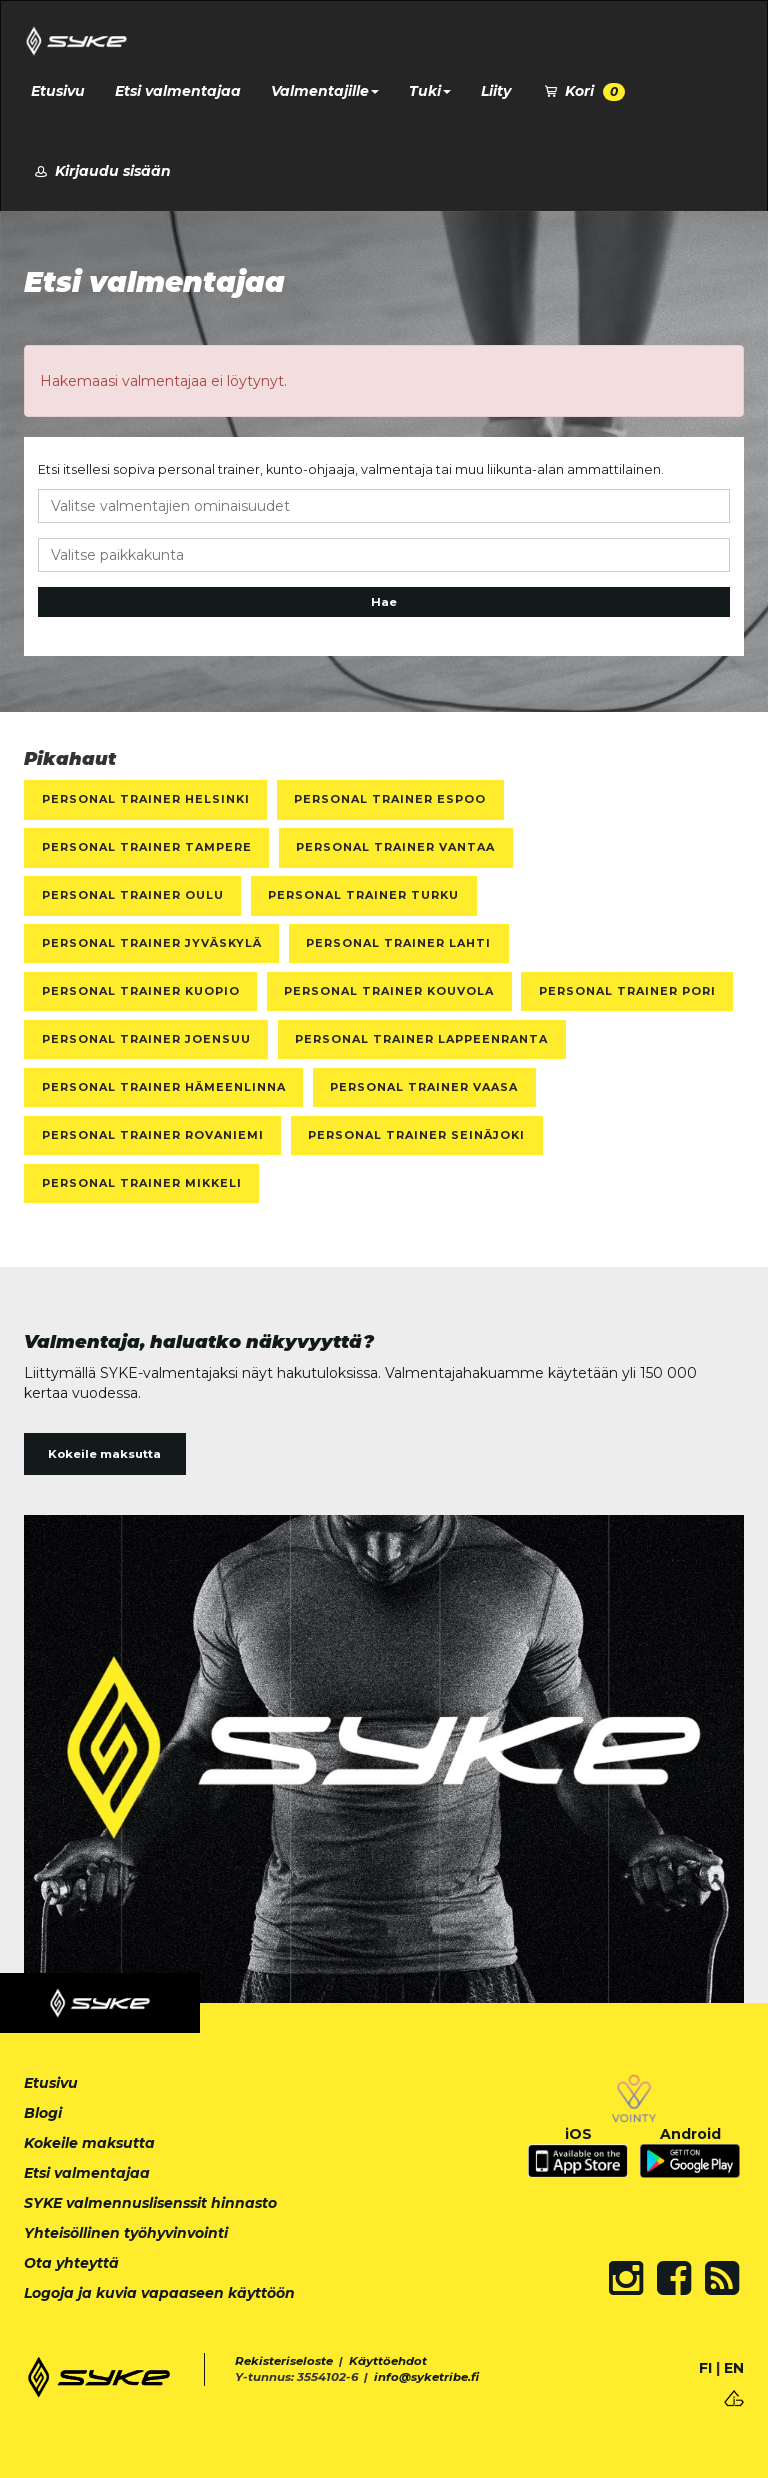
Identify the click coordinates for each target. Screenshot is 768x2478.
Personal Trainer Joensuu (146, 1039)
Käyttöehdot (388, 2361)
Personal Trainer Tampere (147, 847)
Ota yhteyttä (71, 2263)
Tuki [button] (430, 91)
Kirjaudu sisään (101, 171)
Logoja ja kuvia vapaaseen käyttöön (159, 2293)
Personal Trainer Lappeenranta (421, 1039)
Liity (496, 91)
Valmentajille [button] (325, 91)
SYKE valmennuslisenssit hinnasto (150, 2203)
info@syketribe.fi (426, 2377)
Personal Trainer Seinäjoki (416, 1135)
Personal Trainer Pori (627, 991)
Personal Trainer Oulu (133, 895)
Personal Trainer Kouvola (389, 991)
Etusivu (58, 91)
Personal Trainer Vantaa (395, 847)
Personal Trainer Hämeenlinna (164, 1087)
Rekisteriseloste (284, 2361)
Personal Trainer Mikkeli (142, 1183)
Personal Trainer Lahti (398, 943)
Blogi (43, 2113)
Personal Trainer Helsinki (146, 799)
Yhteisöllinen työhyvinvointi (126, 2233)
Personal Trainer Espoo (390, 799)
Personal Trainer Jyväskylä (152, 943)
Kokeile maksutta (104, 1454)
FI (705, 2368)
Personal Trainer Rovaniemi (153, 1135)
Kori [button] (583, 91)
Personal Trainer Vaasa (424, 1087)
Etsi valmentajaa (178, 91)
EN (734, 2368)
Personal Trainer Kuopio (141, 991)
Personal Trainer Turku (363, 895)
